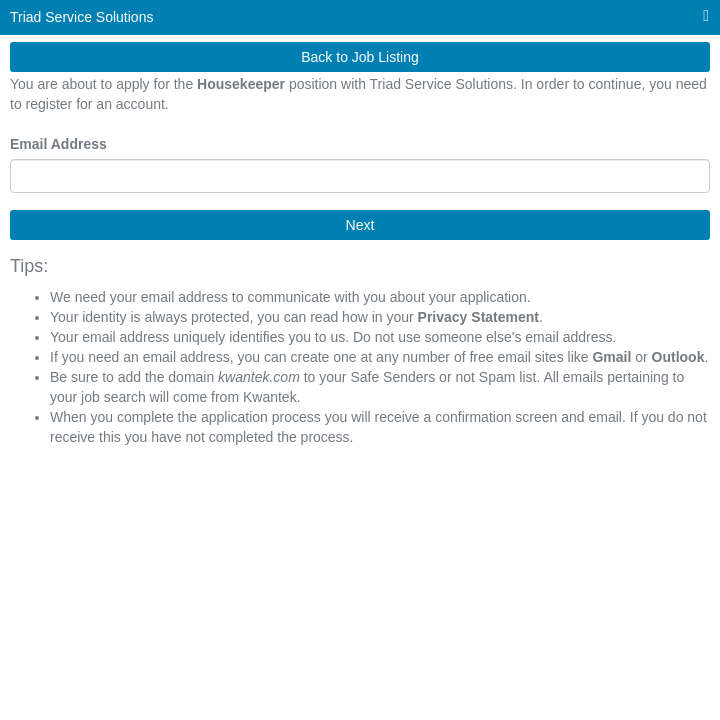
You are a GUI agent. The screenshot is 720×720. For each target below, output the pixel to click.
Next (360, 225)
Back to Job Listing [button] (360, 57)
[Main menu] (706, 16)
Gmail (611, 357)
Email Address (58, 144)
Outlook (678, 357)
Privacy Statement (478, 317)
